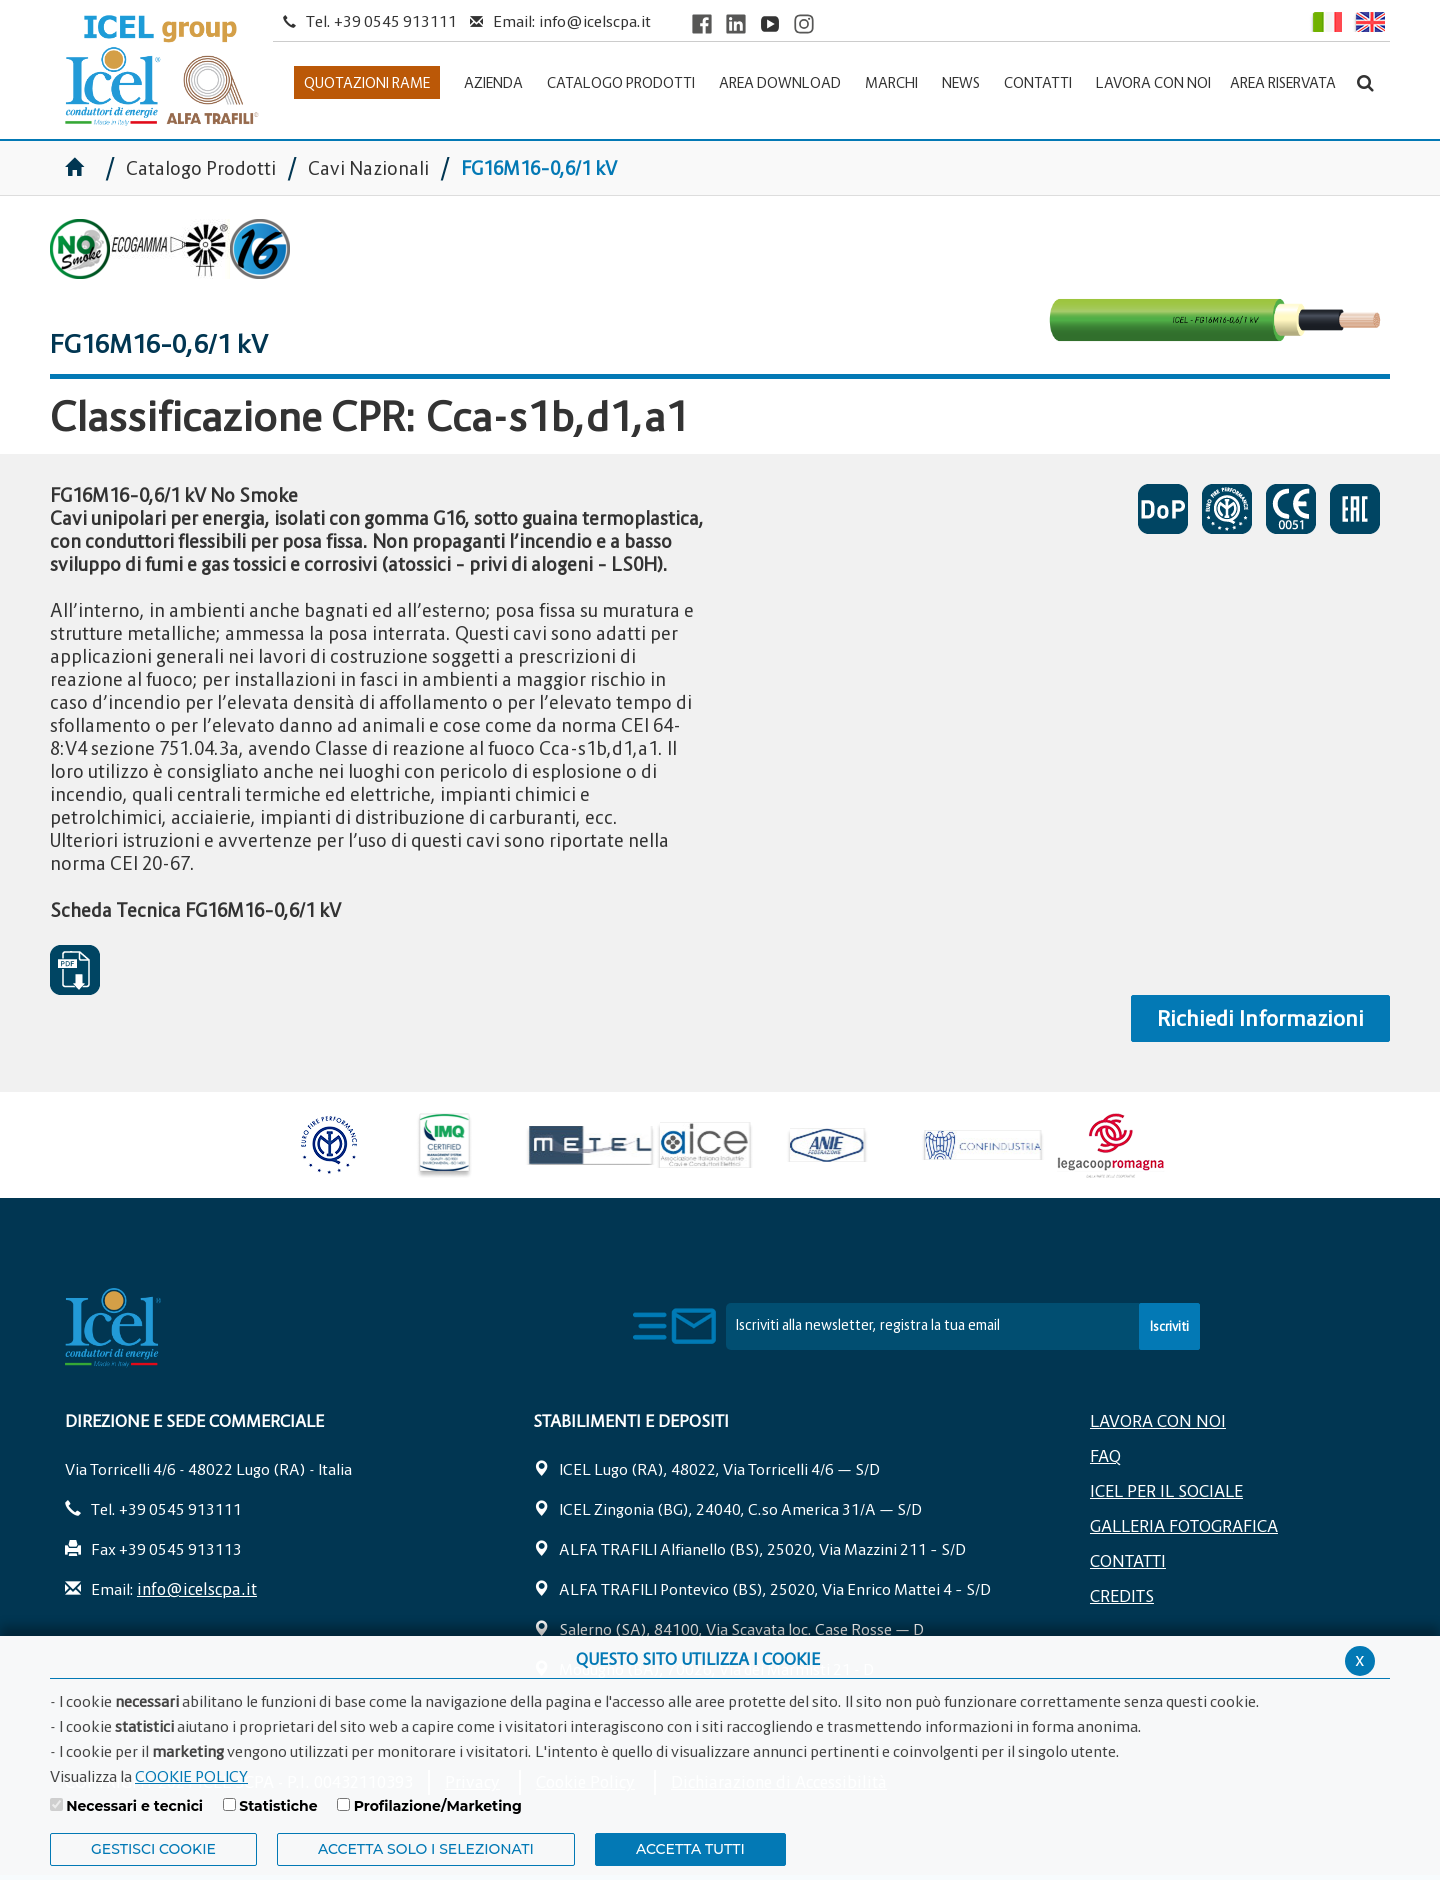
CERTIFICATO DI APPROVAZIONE (1227, 509)
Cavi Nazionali (368, 168)
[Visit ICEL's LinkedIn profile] (736, 23)
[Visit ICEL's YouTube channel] (770, 23)
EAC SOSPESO (1355, 509)
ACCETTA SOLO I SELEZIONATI (426, 1849)
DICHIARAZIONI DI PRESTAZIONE (1163, 509)
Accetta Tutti (690, 1849)
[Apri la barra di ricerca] (1365, 82)
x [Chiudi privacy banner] (1360, 1659)
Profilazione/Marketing (438, 1806)
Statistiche (278, 1806)
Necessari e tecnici (134, 1806)
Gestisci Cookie (153, 1849)
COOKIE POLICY (191, 1776)
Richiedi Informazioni (1260, 1018)
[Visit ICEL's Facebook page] (702, 23)
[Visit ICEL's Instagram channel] (804, 23)
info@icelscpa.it (595, 21)
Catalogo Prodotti (203, 168)
